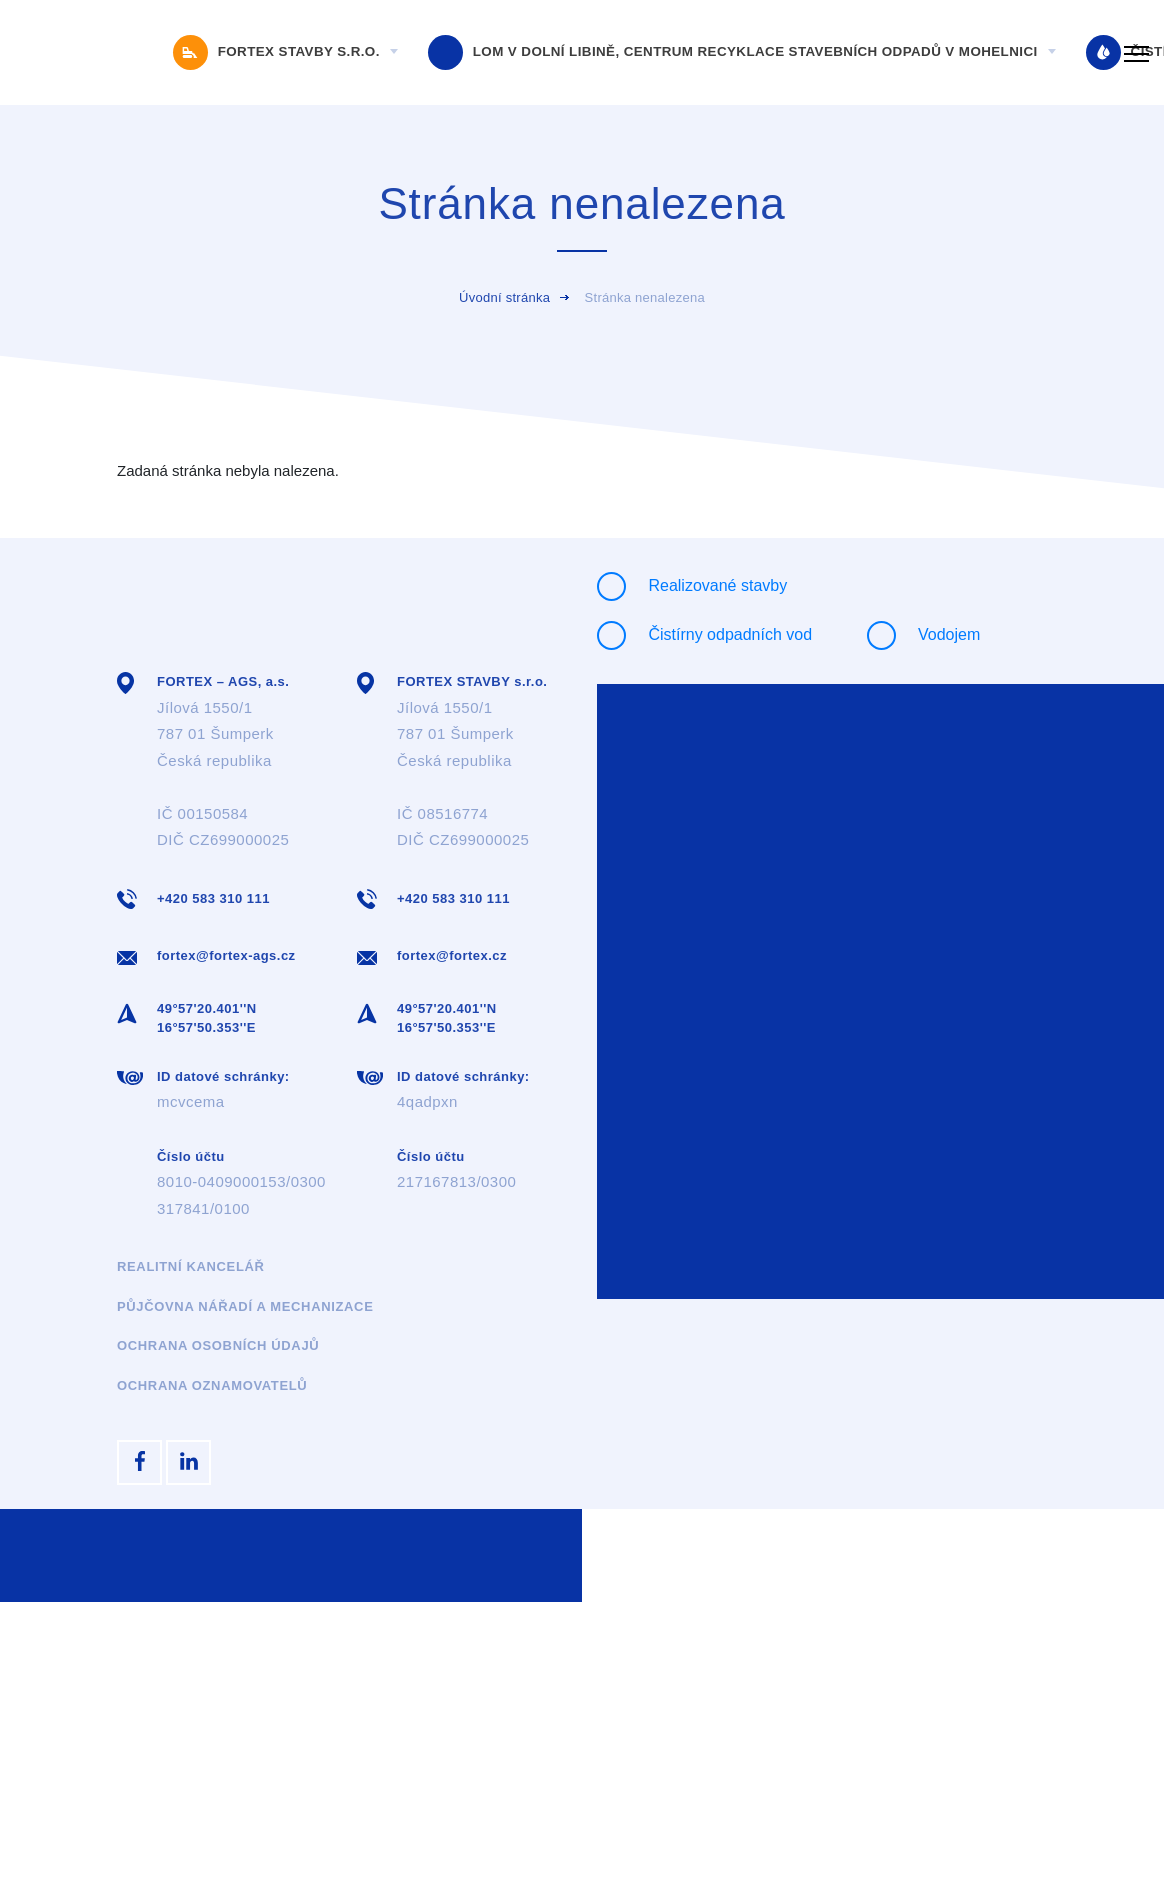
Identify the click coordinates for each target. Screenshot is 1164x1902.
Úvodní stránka (504, 297)
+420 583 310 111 (213, 898)
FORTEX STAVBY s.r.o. (278, 53)
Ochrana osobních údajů (218, 1345)
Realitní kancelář (191, 1266)
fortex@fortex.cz (452, 955)
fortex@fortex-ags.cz (226, 955)
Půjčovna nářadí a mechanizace (245, 1306)
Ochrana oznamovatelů (212, 1385)
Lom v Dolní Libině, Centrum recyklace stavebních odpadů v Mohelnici (735, 53)
